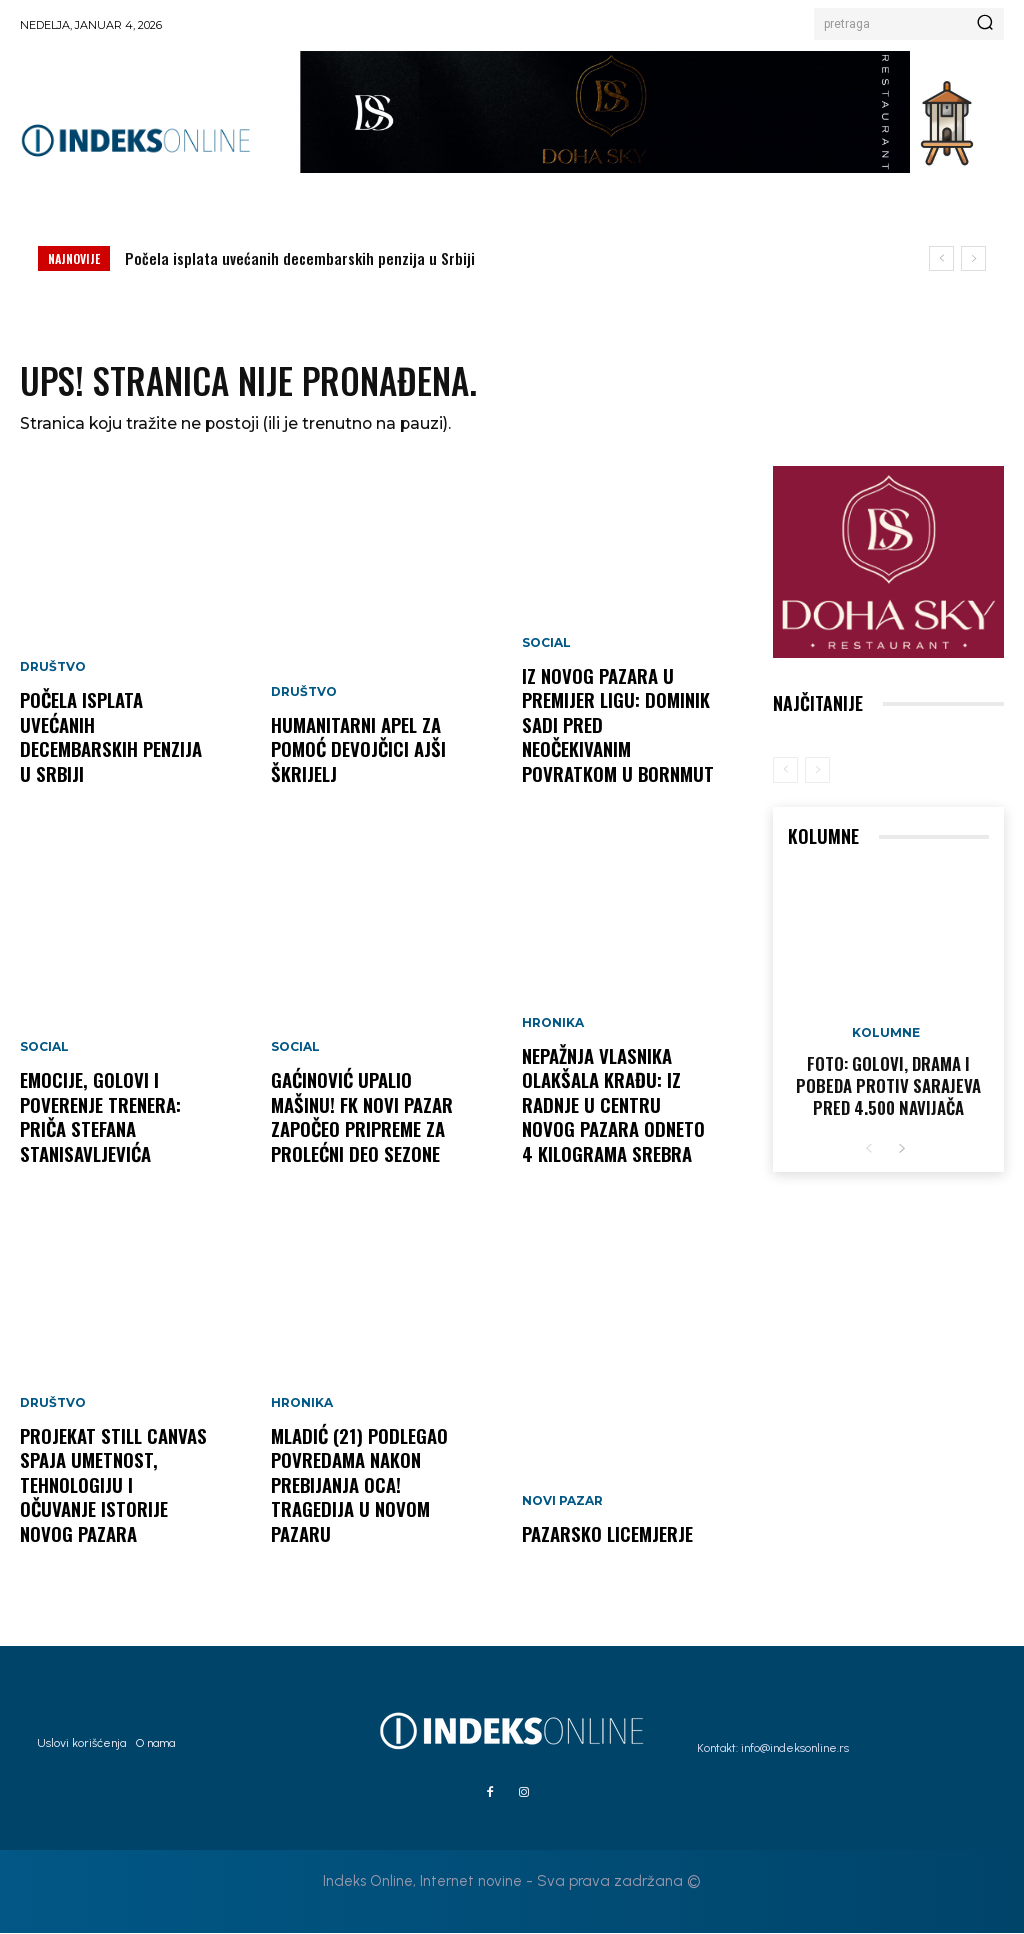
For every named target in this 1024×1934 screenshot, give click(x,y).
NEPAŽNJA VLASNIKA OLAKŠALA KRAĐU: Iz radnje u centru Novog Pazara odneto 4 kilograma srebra (612, 1108)
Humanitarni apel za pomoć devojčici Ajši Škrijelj (356, 751)
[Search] (985, 24)
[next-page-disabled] (817, 771)
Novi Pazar (562, 1503)
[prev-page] (785, 771)
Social (44, 1053)
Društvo (53, 673)
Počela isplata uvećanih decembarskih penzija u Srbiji (300, 258)
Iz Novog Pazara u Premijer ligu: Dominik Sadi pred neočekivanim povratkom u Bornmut (617, 740)
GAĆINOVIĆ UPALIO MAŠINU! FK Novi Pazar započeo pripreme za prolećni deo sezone (361, 1120)
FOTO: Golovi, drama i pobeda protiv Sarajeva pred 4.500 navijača (889, 1086)
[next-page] (901, 1147)
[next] (973, 258)
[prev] (941, 258)
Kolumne (886, 1034)
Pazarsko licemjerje (606, 1535)
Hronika (302, 1409)
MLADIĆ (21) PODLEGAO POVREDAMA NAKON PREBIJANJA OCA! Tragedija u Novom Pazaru (357, 1488)
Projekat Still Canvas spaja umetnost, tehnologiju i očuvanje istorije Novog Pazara (116, 1500)
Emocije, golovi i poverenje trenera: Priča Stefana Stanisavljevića (99, 1120)
